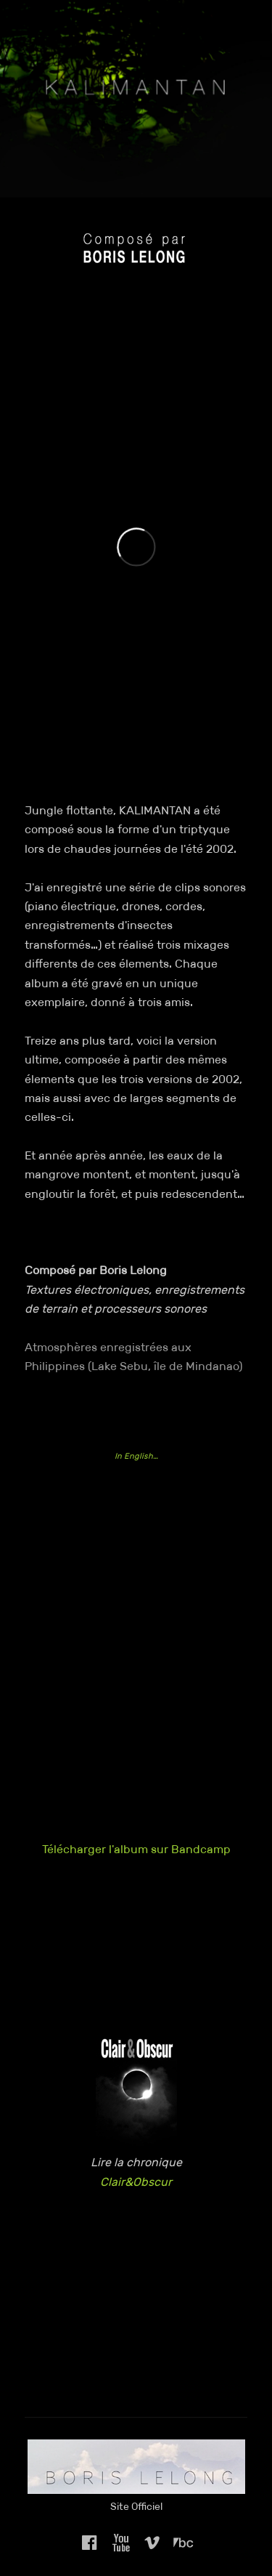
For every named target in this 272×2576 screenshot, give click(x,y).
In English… (136, 1456)
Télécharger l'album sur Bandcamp (136, 1849)
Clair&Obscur (136, 2182)
